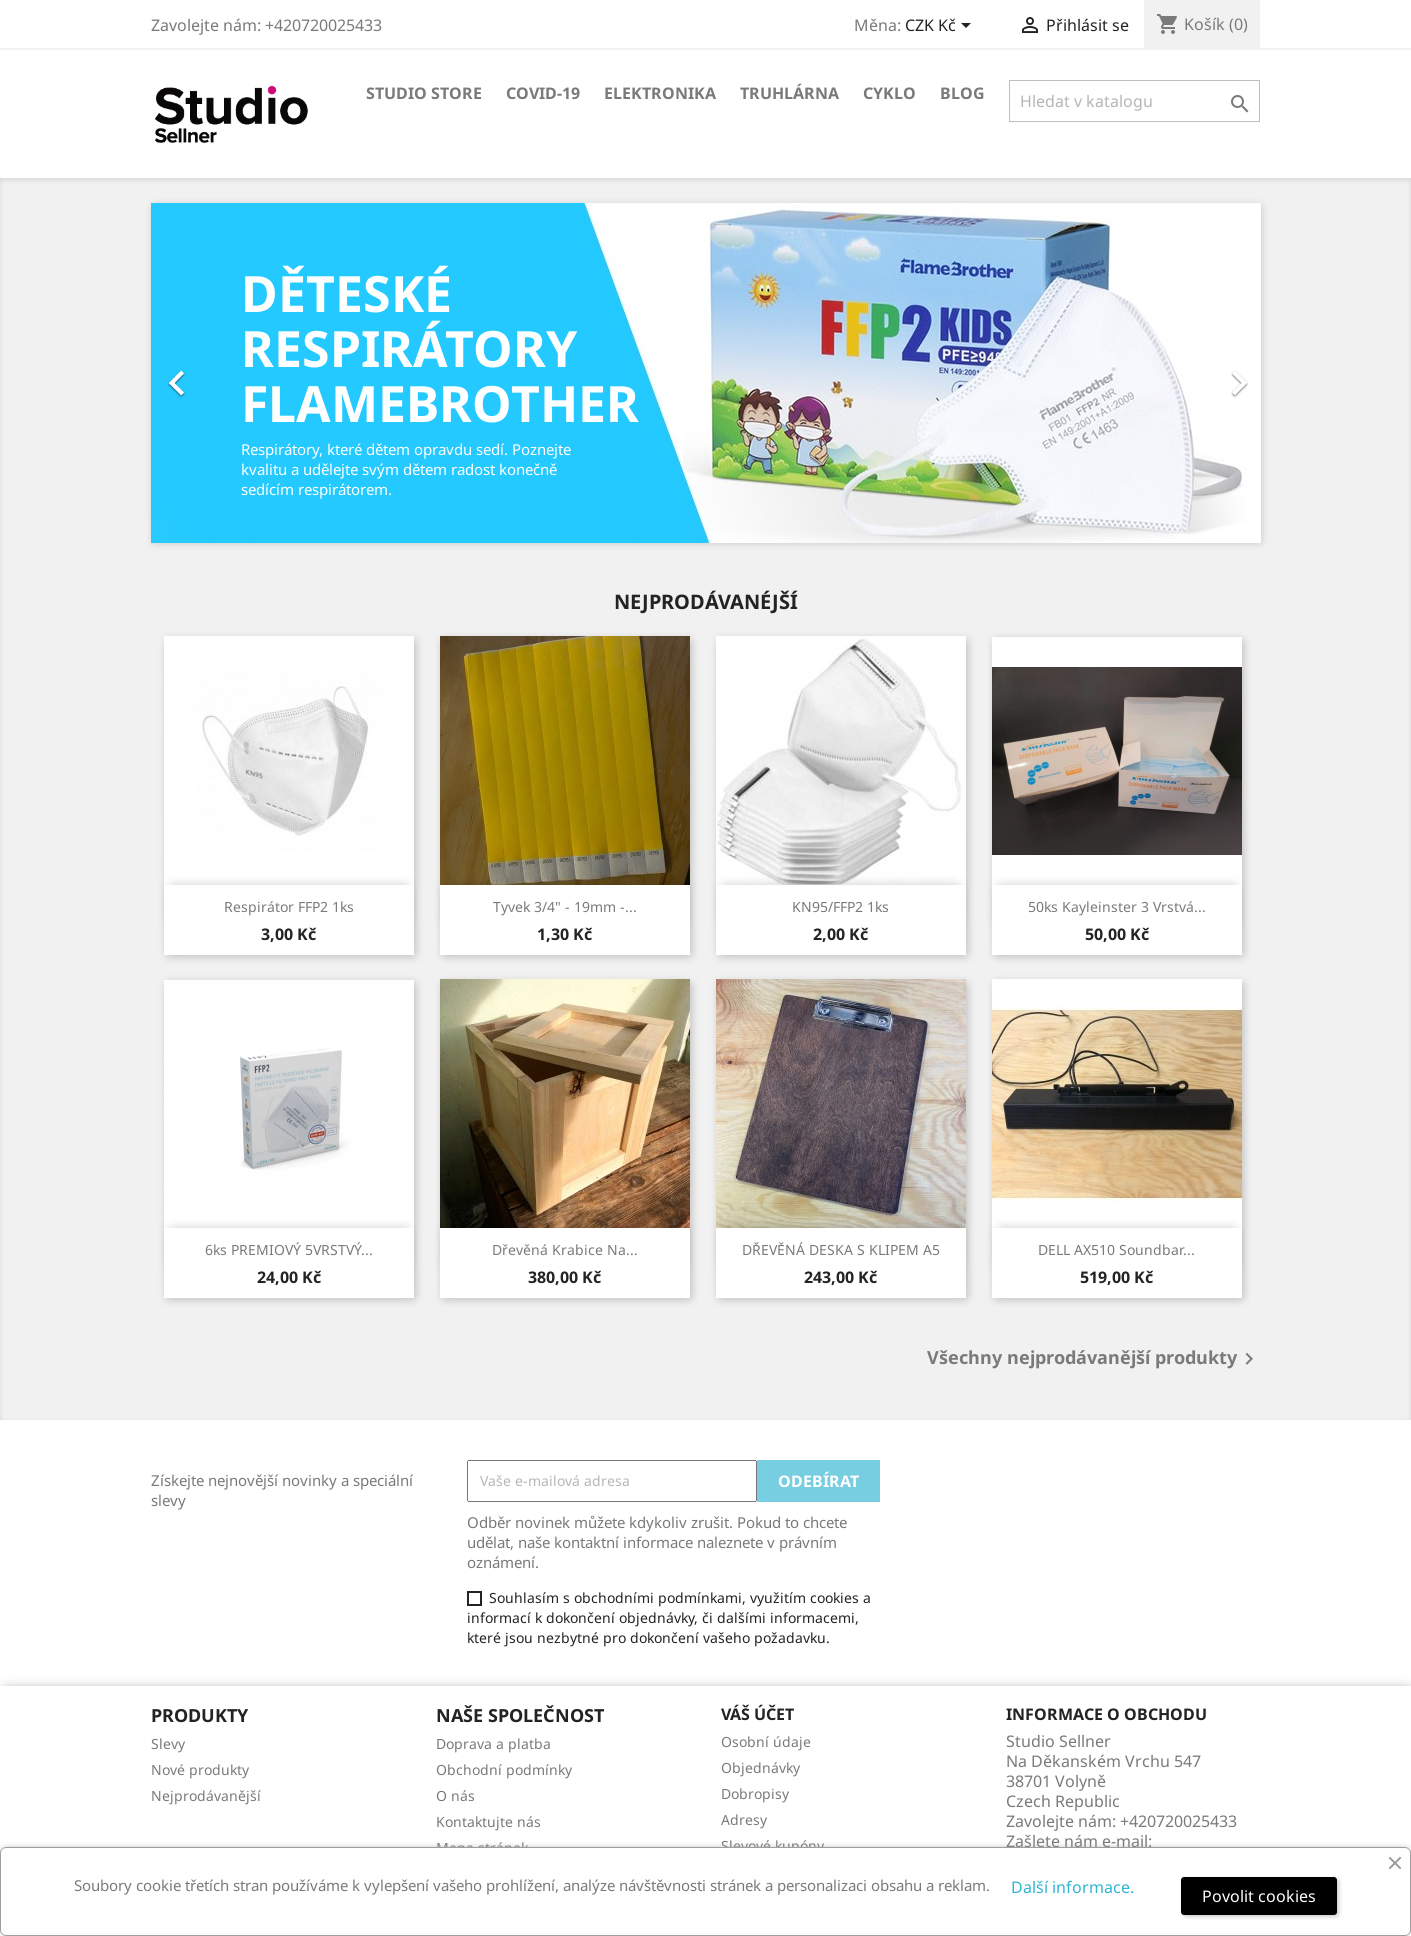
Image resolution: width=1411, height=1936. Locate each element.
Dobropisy (755, 1793)
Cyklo (889, 93)
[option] (706, 373)
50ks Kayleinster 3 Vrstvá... (1117, 906)
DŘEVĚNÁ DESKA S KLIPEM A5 (841, 1249)
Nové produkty (200, 1769)
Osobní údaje (766, 1741)
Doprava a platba (493, 1743)
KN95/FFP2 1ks (840, 906)
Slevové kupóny (772, 1845)
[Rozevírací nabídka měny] (941, 27)
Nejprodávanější (206, 1795)
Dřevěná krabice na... (565, 1249)
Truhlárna (789, 93)
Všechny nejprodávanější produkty (1094, 1359)
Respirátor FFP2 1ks (289, 906)
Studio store (424, 93)
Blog (962, 93)
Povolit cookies (1259, 1896)
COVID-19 (543, 93)
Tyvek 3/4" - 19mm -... (565, 906)
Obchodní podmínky (504, 1769)
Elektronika (660, 93)
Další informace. (1072, 1887)
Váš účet (757, 1714)
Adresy (744, 1819)
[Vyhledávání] (1134, 101)
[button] (234, 373)
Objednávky (760, 1767)
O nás (455, 1795)
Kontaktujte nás (488, 1821)
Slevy (168, 1743)
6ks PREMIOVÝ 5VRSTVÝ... (289, 1249)
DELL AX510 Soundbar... (1116, 1249)
